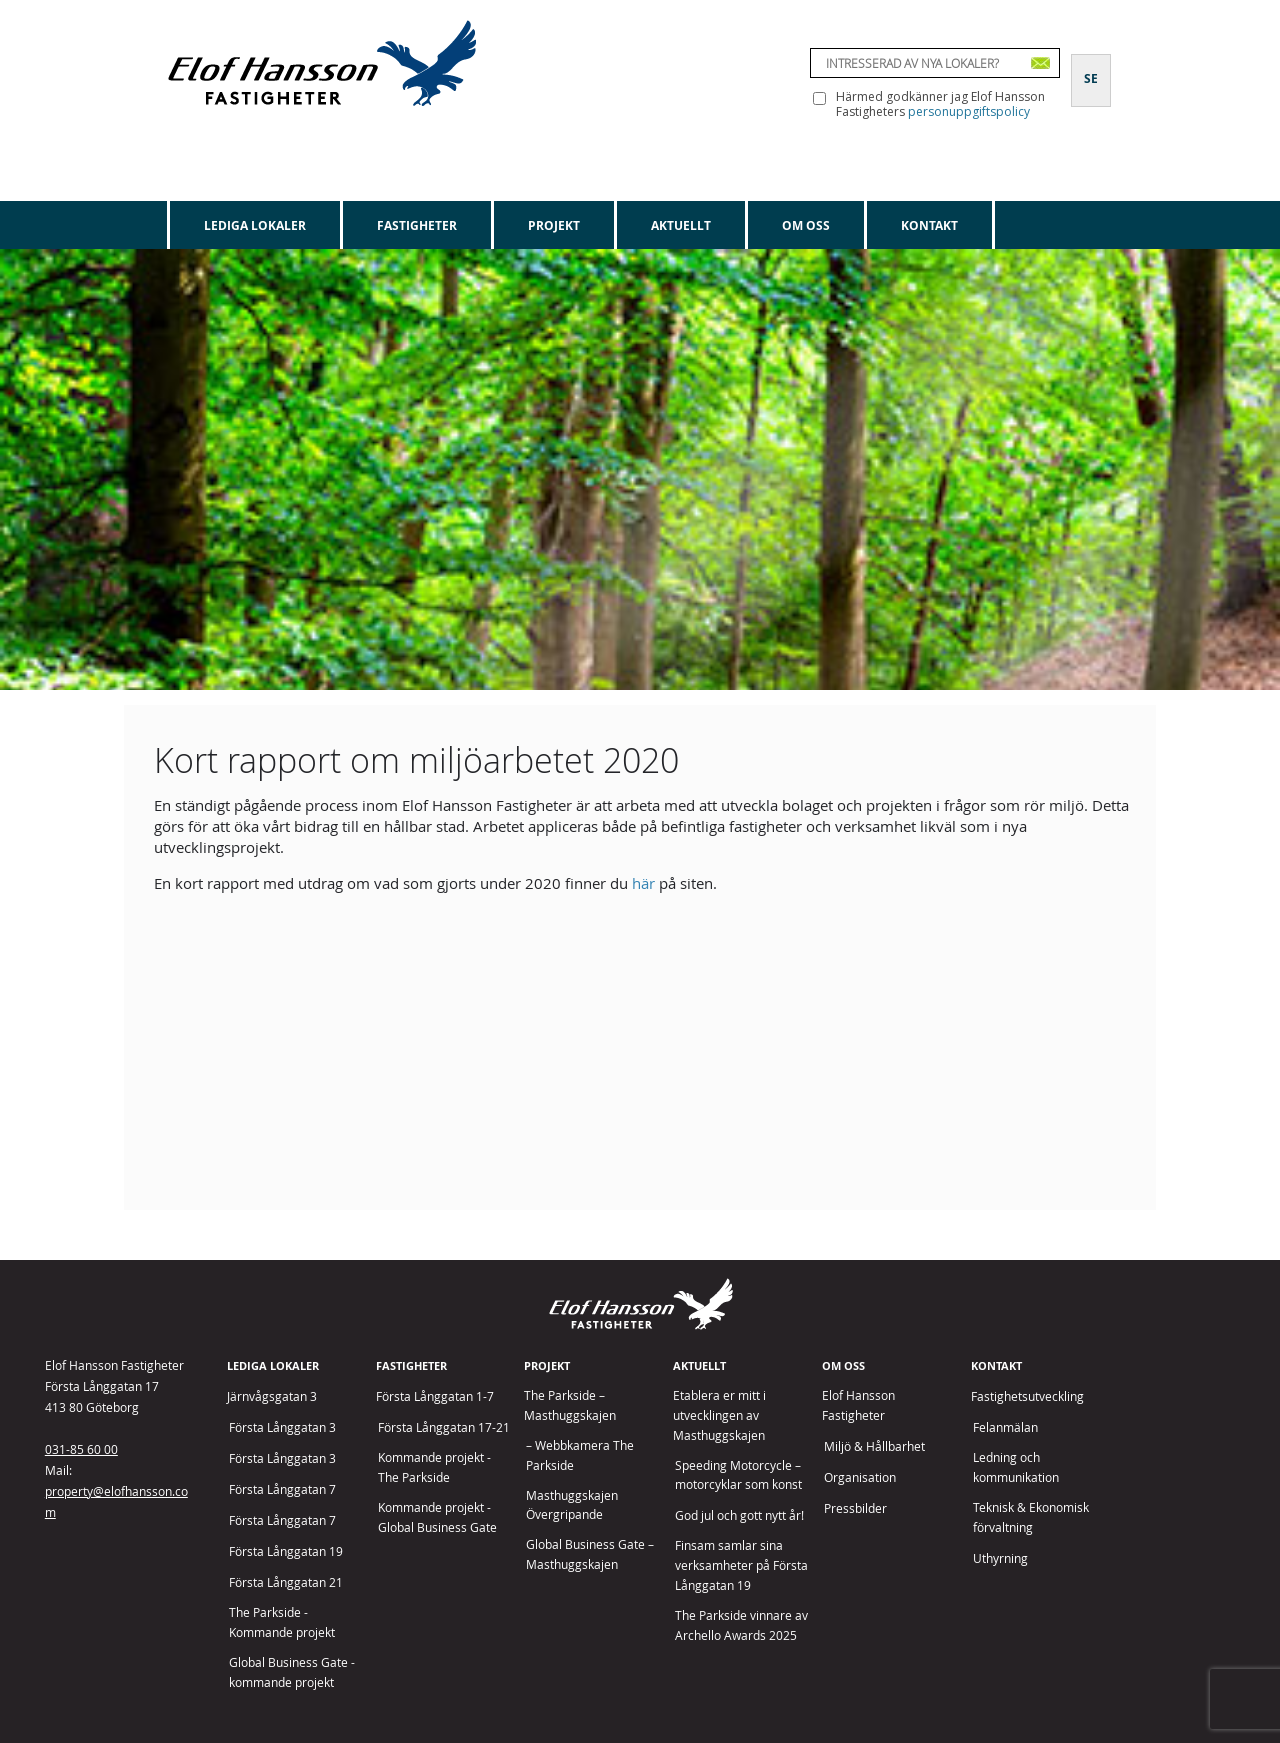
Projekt (554, 225)
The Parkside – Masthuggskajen (570, 1405)
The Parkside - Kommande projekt (282, 1622)
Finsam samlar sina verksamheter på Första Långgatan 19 (741, 1565)
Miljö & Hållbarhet (874, 1446)
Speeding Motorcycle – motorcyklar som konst (738, 1475)
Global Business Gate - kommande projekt (292, 1672)
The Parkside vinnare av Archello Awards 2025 (741, 1625)
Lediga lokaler (255, 225)
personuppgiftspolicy (969, 111)
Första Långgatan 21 (286, 1582)
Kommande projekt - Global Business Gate (437, 1517)
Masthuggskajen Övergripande (572, 1505)
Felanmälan (1005, 1427)
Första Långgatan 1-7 (435, 1396)
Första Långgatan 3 (282, 1427)
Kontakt (929, 225)
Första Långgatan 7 (282, 1489)
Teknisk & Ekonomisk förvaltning (1031, 1517)
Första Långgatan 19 (286, 1551)
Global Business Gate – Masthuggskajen (590, 1554)
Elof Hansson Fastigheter (858, 1405)
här (643, 883)
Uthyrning (1000, 1558)
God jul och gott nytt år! (739, 1515)
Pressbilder (855, 1508)
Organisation (860, 1477)
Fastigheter (417, 225)
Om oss (806, 225)
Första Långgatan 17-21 (444, 1427)
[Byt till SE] (1091, 67)
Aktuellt (681, 225)
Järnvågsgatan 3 (272, 1396)
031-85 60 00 (81, 1449)
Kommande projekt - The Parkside (434, 1467)
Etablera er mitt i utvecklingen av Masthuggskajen (719, 1415)
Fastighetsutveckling (1027, 1396)
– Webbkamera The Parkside (580, 1455)
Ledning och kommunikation (1016, 1467)
